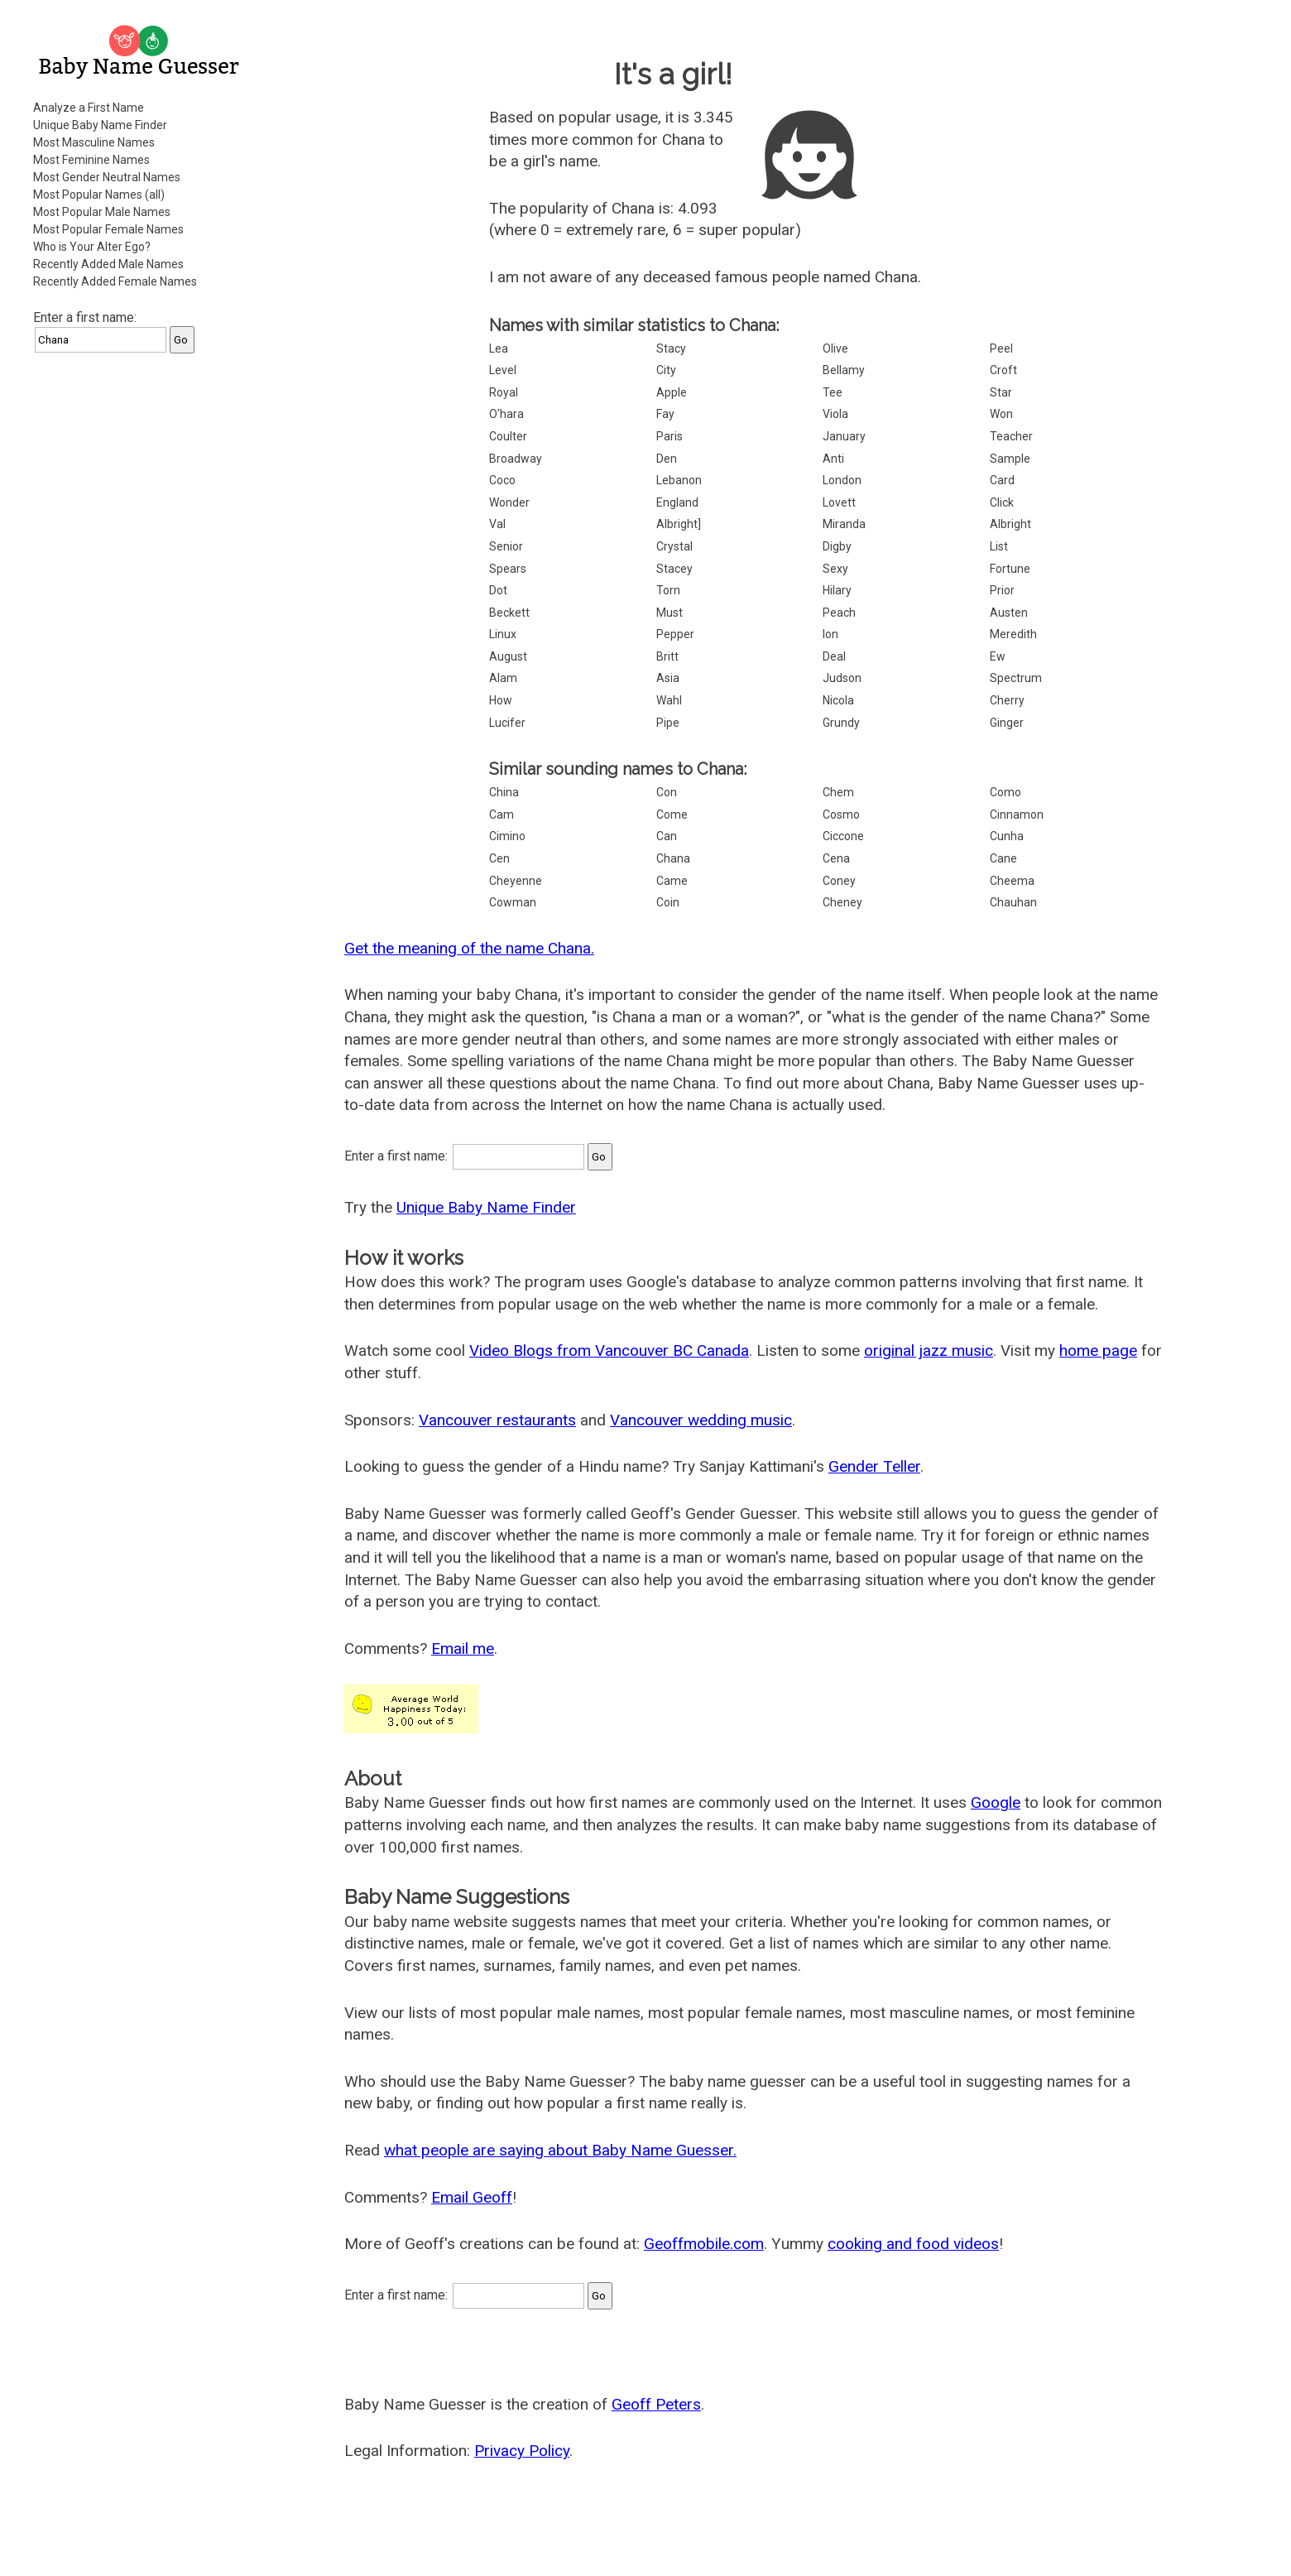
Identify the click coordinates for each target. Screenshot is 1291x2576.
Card (1002, 480)
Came (672, 880)
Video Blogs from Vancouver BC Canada (609, 1350)
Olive (835, 348)
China (504, 792)
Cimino (507, 836)
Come (672, 814)
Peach (839, 612)
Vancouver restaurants (497, 1420)
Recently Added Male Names (108, 264)
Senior (506, 546)
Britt (667, 656)
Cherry (1007, 700)
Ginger (1007, 722)
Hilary (837, 590)
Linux (502, 634)
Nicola (838, 700)
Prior (1002, 590)
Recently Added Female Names (115, 281)
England (677, 502)
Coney (839, 880)
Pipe (667, 722)
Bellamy (844, 370)
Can (666, 836)
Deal (834, 656)
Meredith (1013, 634)
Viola (835, 414)
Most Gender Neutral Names (106, 177)
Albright (1010, 524)
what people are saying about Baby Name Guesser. (560, 2150)
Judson (842, 678)
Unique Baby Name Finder (100, 125)
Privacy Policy (521, 2450)
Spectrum (1016, 678)
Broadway (515, 458)
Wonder (509, 502)
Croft (1003, 370)
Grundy (841, 722)
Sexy (835, 568)
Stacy (671, 348)
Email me (462, 1648)
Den (666, 458)
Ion (830, 634)
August (508, 656)
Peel (1001, 348)
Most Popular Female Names (108, 229)
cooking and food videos (913, 2243)
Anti (833, 458)
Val (497, 524)
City (666, 370)
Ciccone (843, 836)
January (844, 436)
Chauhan (1013, 902)
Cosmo (841, 814)
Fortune (1010, 568)
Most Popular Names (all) (99, 194)
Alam (503, 678)
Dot (498, 590)
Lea (498, 348)
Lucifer (507, 722)
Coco (502, 480)
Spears (507, 568)
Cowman (512, 902)
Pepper (675, 634)
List (999, 546)
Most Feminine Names (91, 159)
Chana (673, 858)
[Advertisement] (140, 616)
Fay (665, 414)
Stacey (674, 568)
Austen (1009, 612)
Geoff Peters (656, 2404)
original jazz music (928, 1350)
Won (1001, 414)
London (842, 480)
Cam (501, 814)
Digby (837, 546)
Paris (669, 436)
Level (502, 370)
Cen (499, 858)
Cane (1003, 858)
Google (995, 1802)
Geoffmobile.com (704, 2243)
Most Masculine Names (94, 142)
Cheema (1012, 880)
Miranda (844, 524)
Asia (667, 678)
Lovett (839, 502)
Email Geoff (471, 2197)
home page (1098, 1350)
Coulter (508, 436)
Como (1005, 792)
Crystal (674, 546)
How (500, 700)
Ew (997, 656)
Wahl (669, 700)
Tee (832, 392)
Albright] (678, 524)
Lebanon (679, 480)
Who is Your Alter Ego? (92, 246)
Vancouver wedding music (701, 1420)
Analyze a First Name (88, 107)
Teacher (1011, 436)
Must (669, 612)
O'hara (506, 414)
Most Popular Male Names (101, 212)
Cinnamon (1017, 814)
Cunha (1007, 836)
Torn (668, 590)
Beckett (509, 612)
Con (666, 792)
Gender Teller (874, 1466)
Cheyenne (515, 880)
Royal (503, 392)
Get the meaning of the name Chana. (469, 948)
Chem (838, 792)
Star (1001, 392)
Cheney (842, 902)
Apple (671, 392)
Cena (836, 858)
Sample (1010, 458)
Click (1002, 502)
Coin (667, 902)
